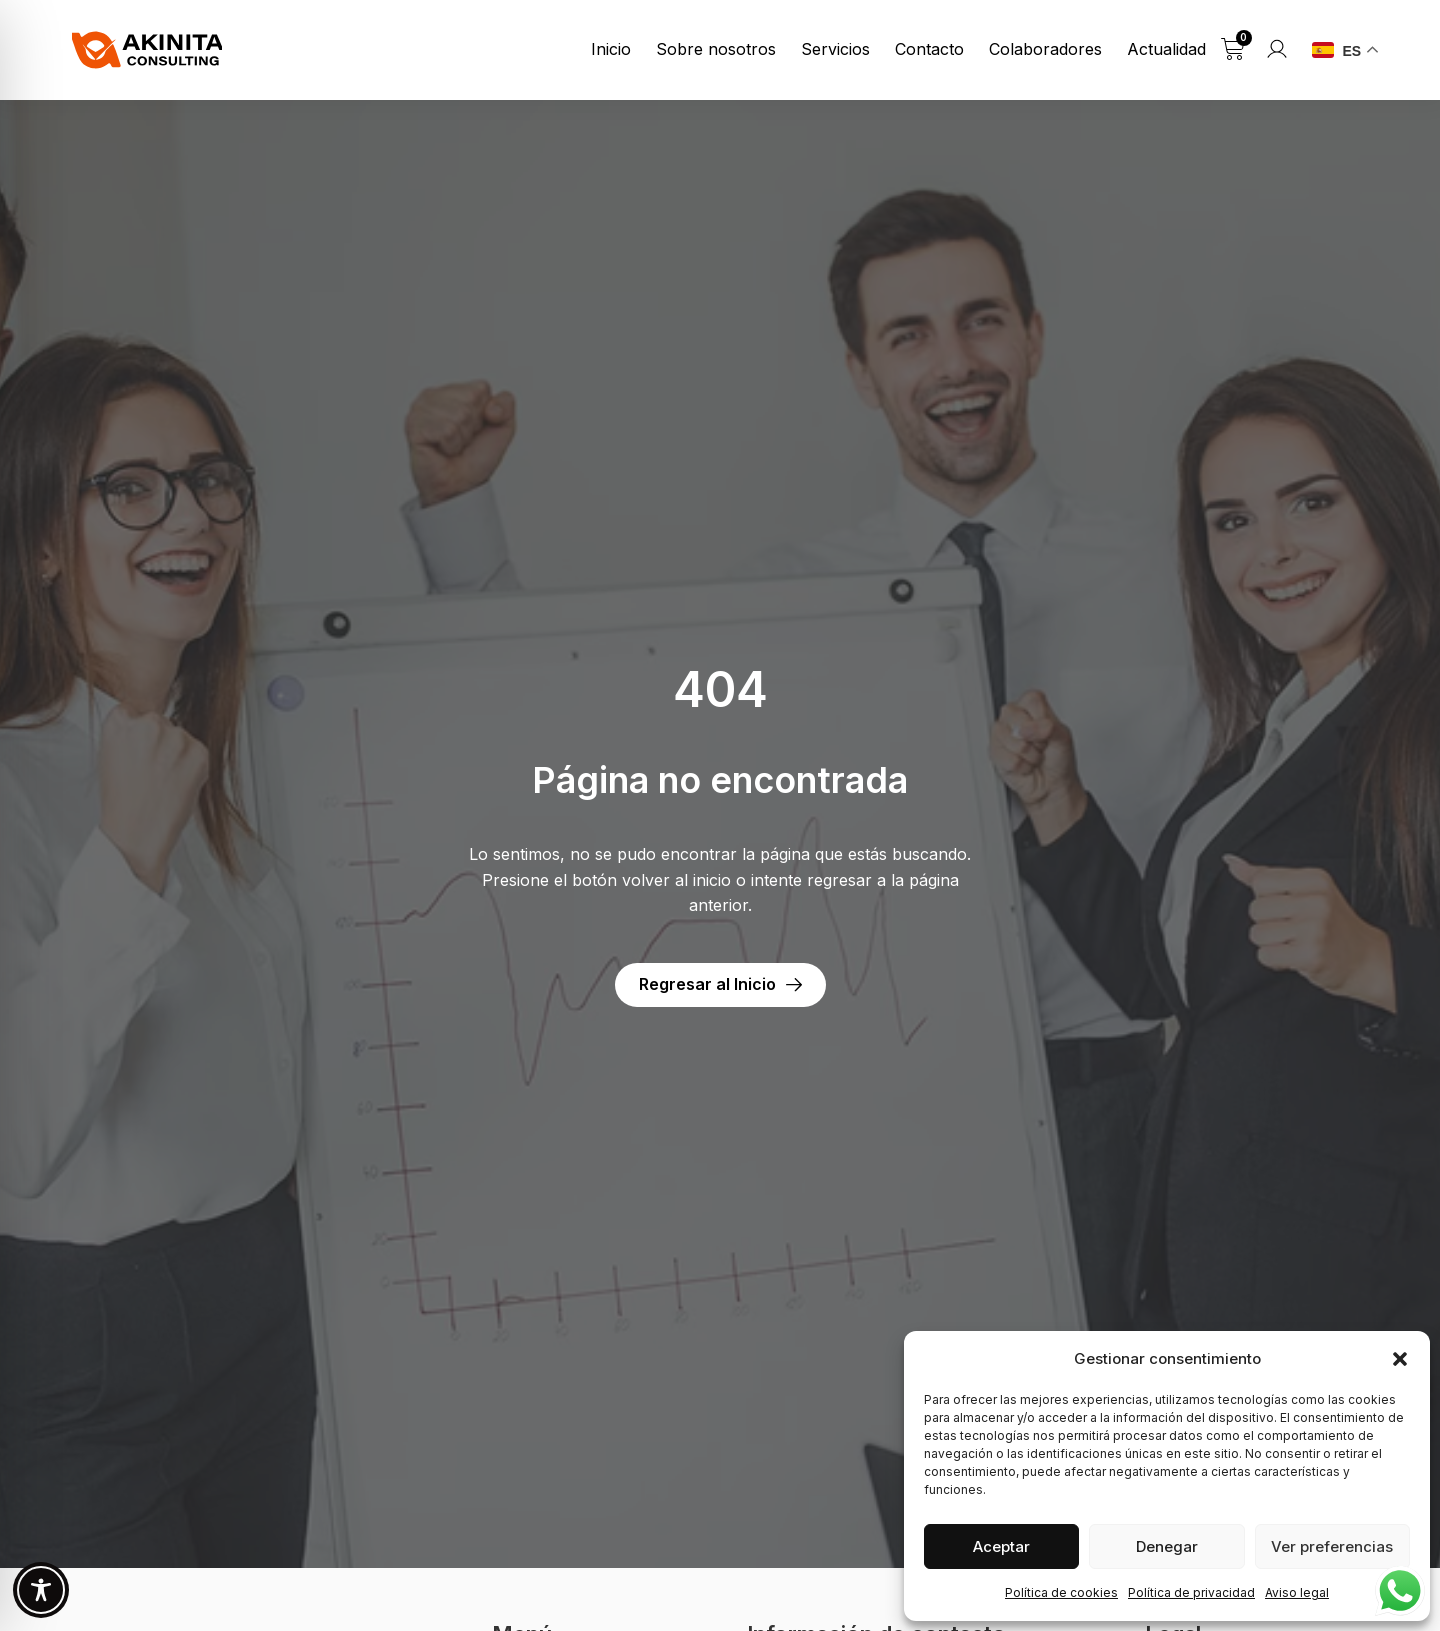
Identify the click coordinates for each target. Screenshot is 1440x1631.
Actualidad (1166, 49)
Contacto (929, 49)
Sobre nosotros (716, 49)
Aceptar (1001, 1546)
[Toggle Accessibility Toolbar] (41, 1590)
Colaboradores (1045, 49)
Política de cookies (1061, 1592)
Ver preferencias (1332, 1546)
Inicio (611, 49)
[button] (1400, 1359)
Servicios (835, 49)
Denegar (1167, 1546)
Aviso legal (1297, 1592)
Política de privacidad (1191, 1592)
